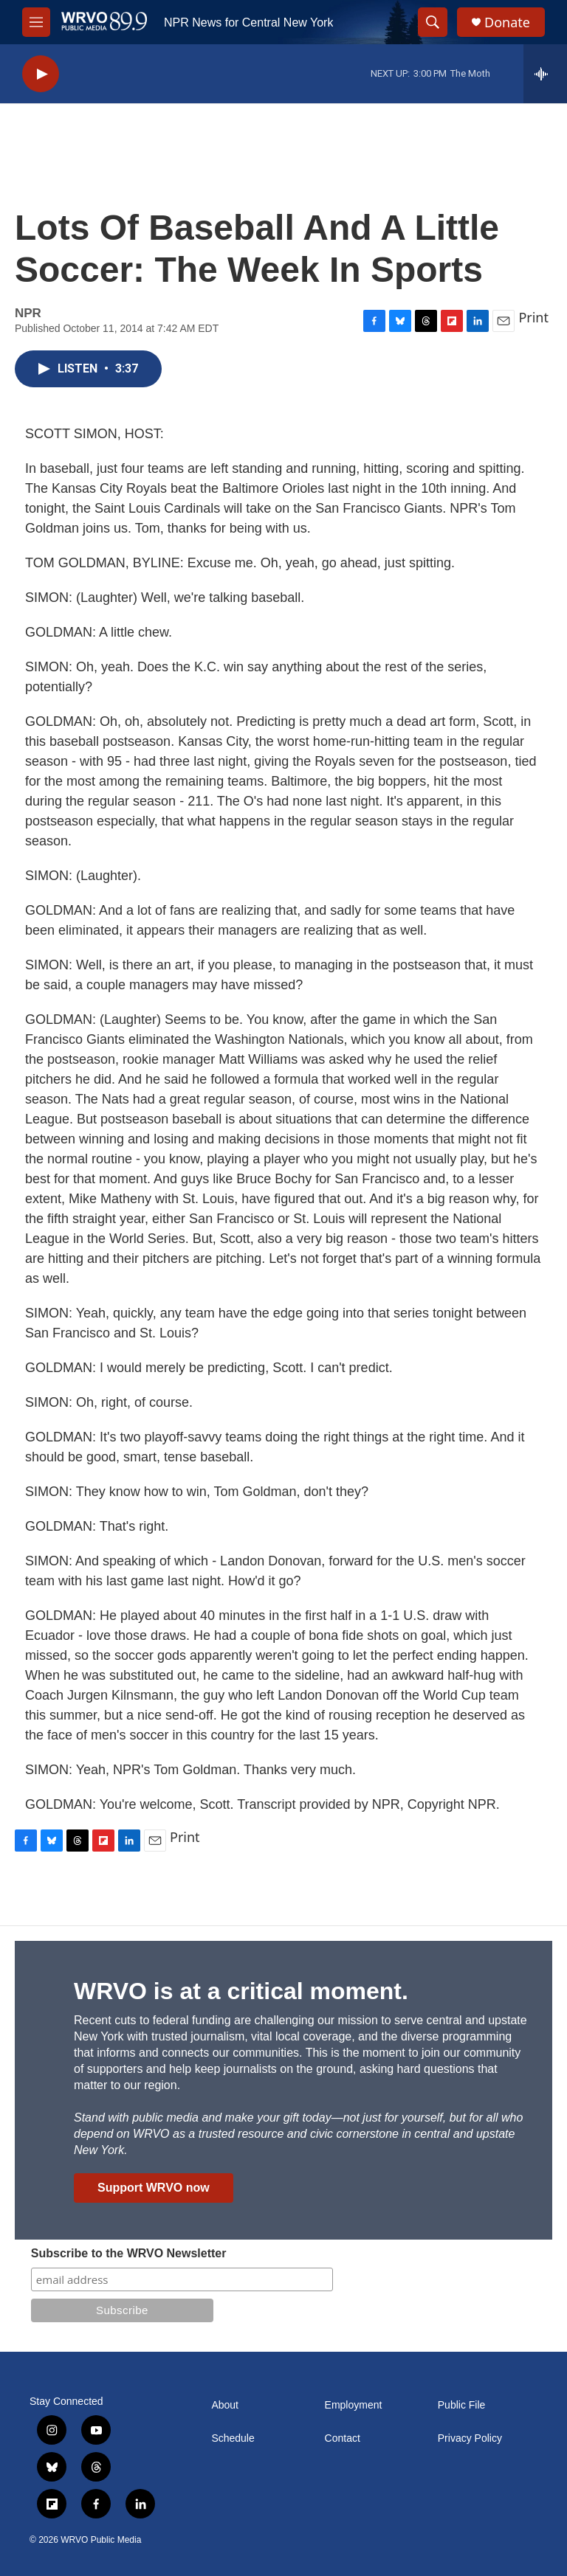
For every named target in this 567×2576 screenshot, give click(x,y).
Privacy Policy (470, 2438)
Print (533, 317)
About (224, 2405)
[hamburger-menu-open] (36, 22)
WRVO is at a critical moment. (241, 1991)
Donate (507, 22)
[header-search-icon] (432, 22)
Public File (462, 2405)
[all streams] (545, 73)
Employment (353, 2405)
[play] (40, 74)
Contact (342, 2438)
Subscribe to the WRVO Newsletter (129, 2253)
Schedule (232, 2438)
